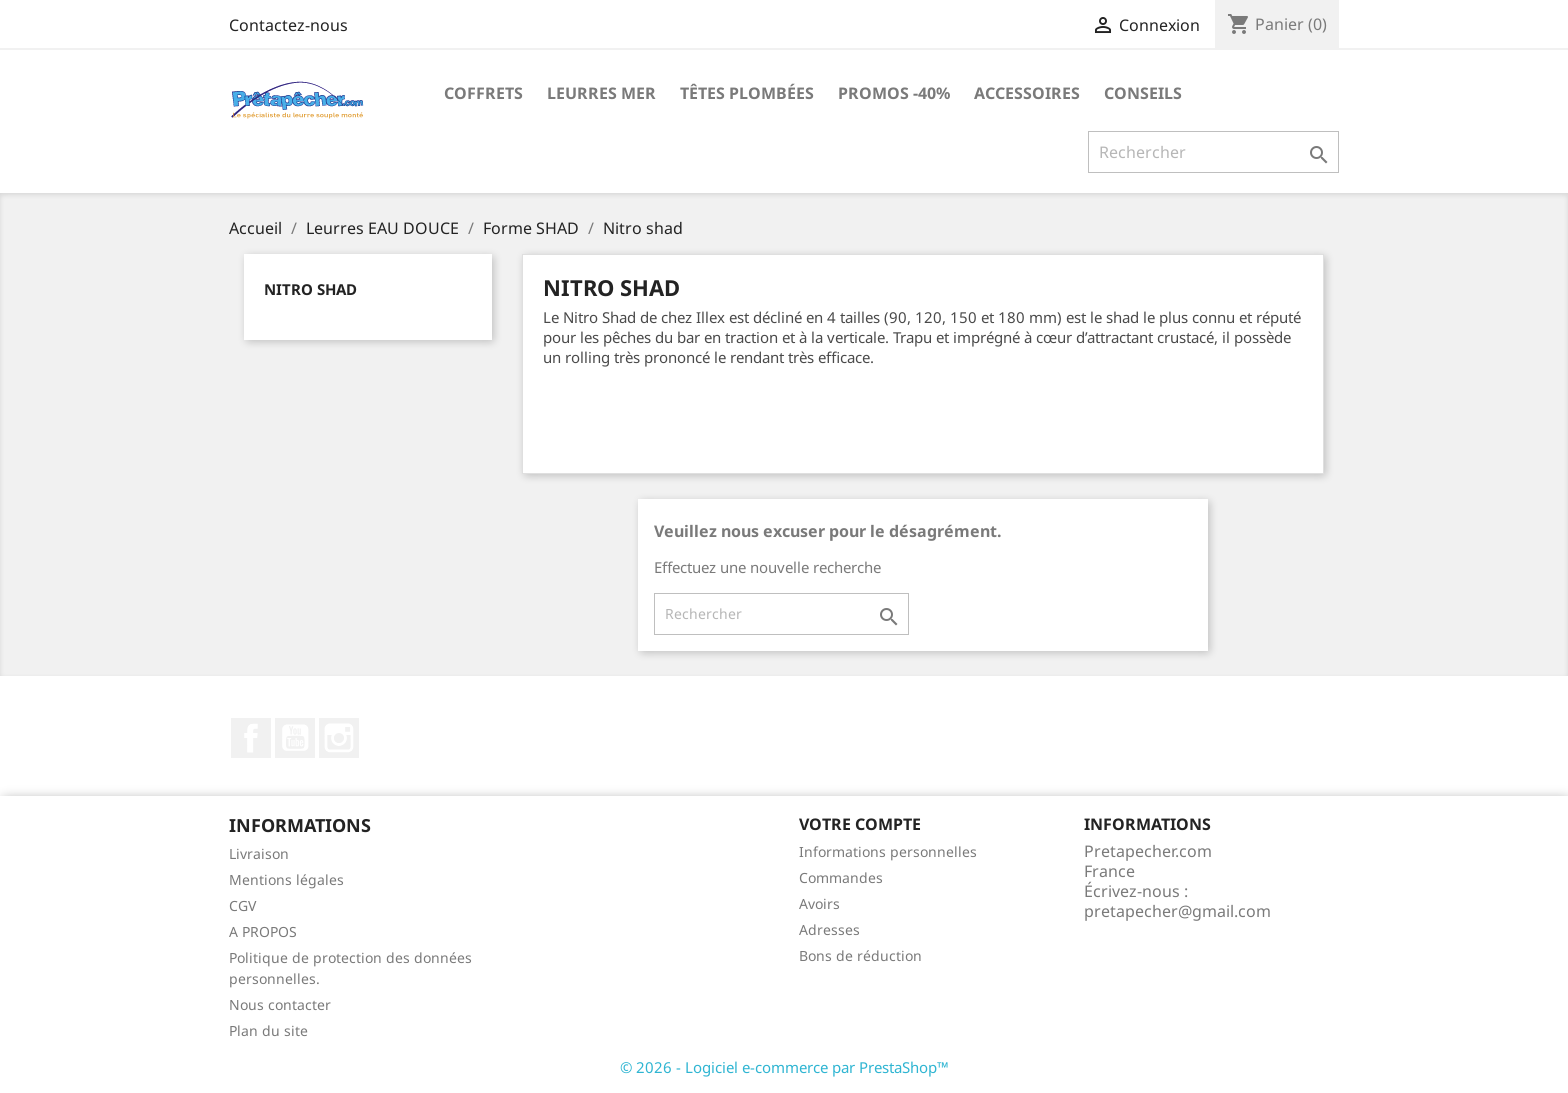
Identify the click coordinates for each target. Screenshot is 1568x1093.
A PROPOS (263, 931)
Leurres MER (601, 93)
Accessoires (1027, 93)
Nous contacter (280, 1004)
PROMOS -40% (894, 93)
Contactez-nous (288, 25)
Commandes (841, 877)
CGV (242, 905)
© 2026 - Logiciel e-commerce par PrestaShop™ (784, 1067)
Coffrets (483, 93)
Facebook (251, 738)
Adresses (829, 929)
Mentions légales (286, 879)
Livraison (259, 853)
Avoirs (819, 903)
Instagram (339, 738)
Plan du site (268, 1030)
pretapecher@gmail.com (1177, 911)
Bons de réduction (860, 955)
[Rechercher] (1213, 152)
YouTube (295, 738)
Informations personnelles (888, 851)
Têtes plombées (747, 93)
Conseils (1143, 93)
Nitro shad (310, 289)
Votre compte (860, 824)
